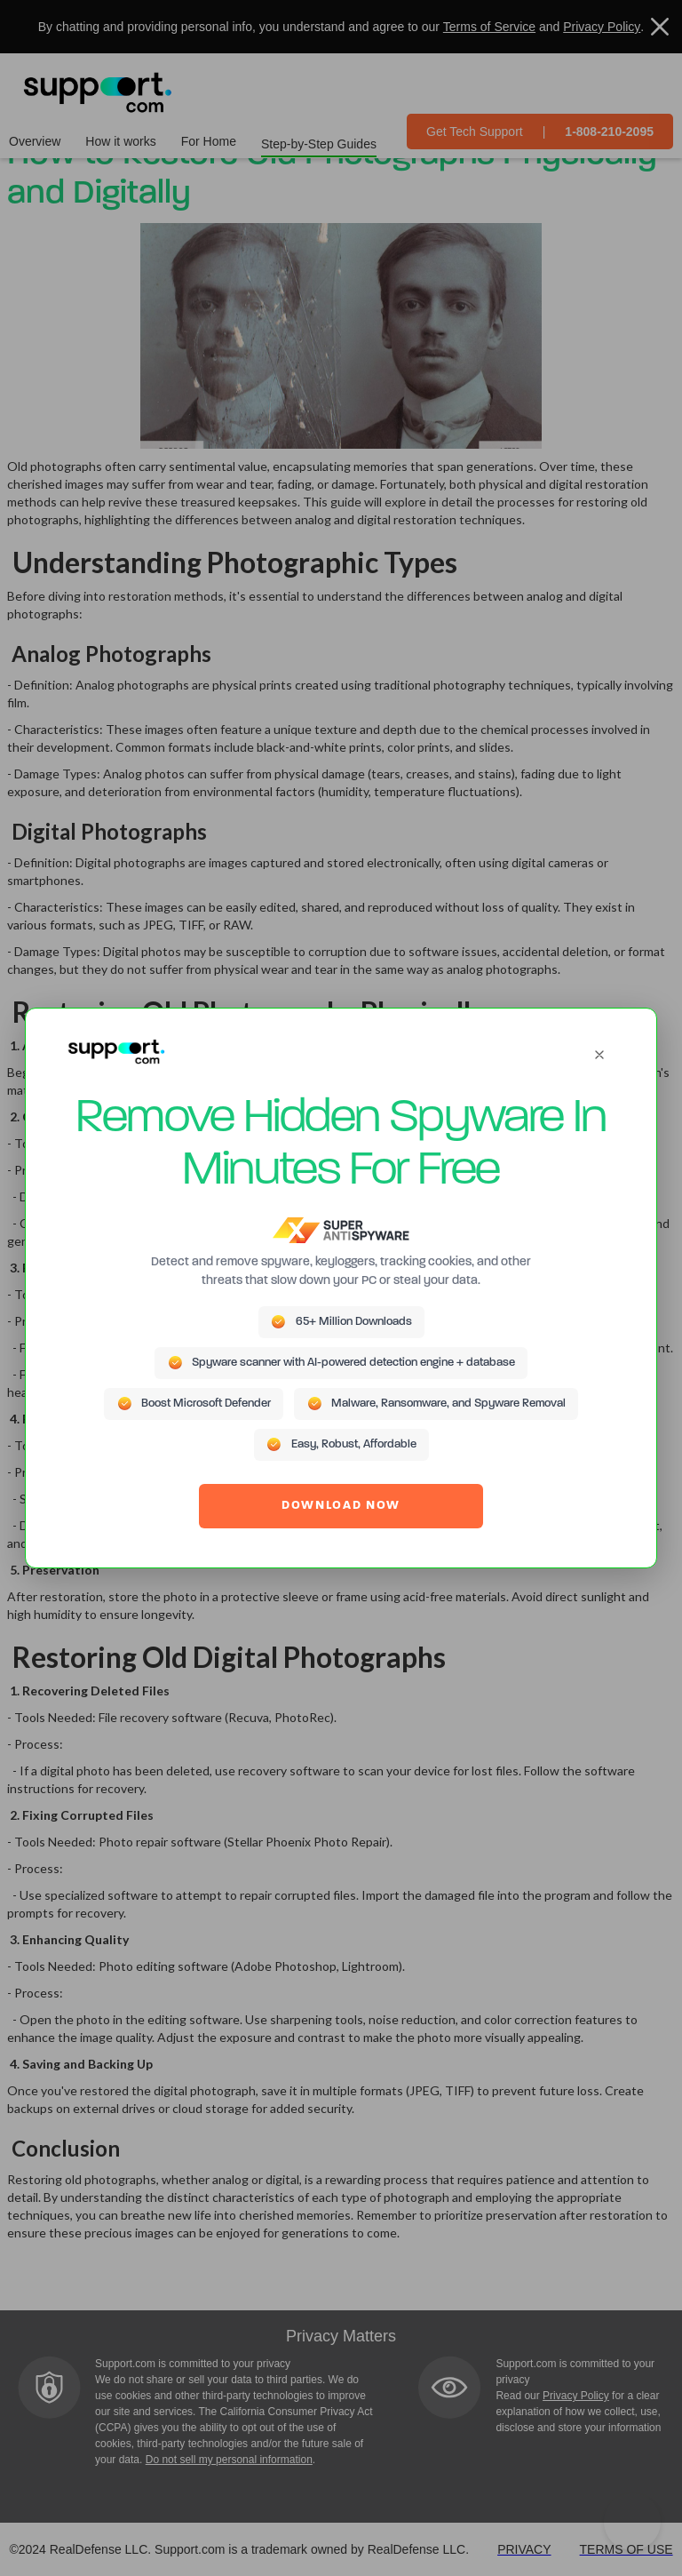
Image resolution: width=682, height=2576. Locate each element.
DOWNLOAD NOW (341, 1505)
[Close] (599, 1055)
